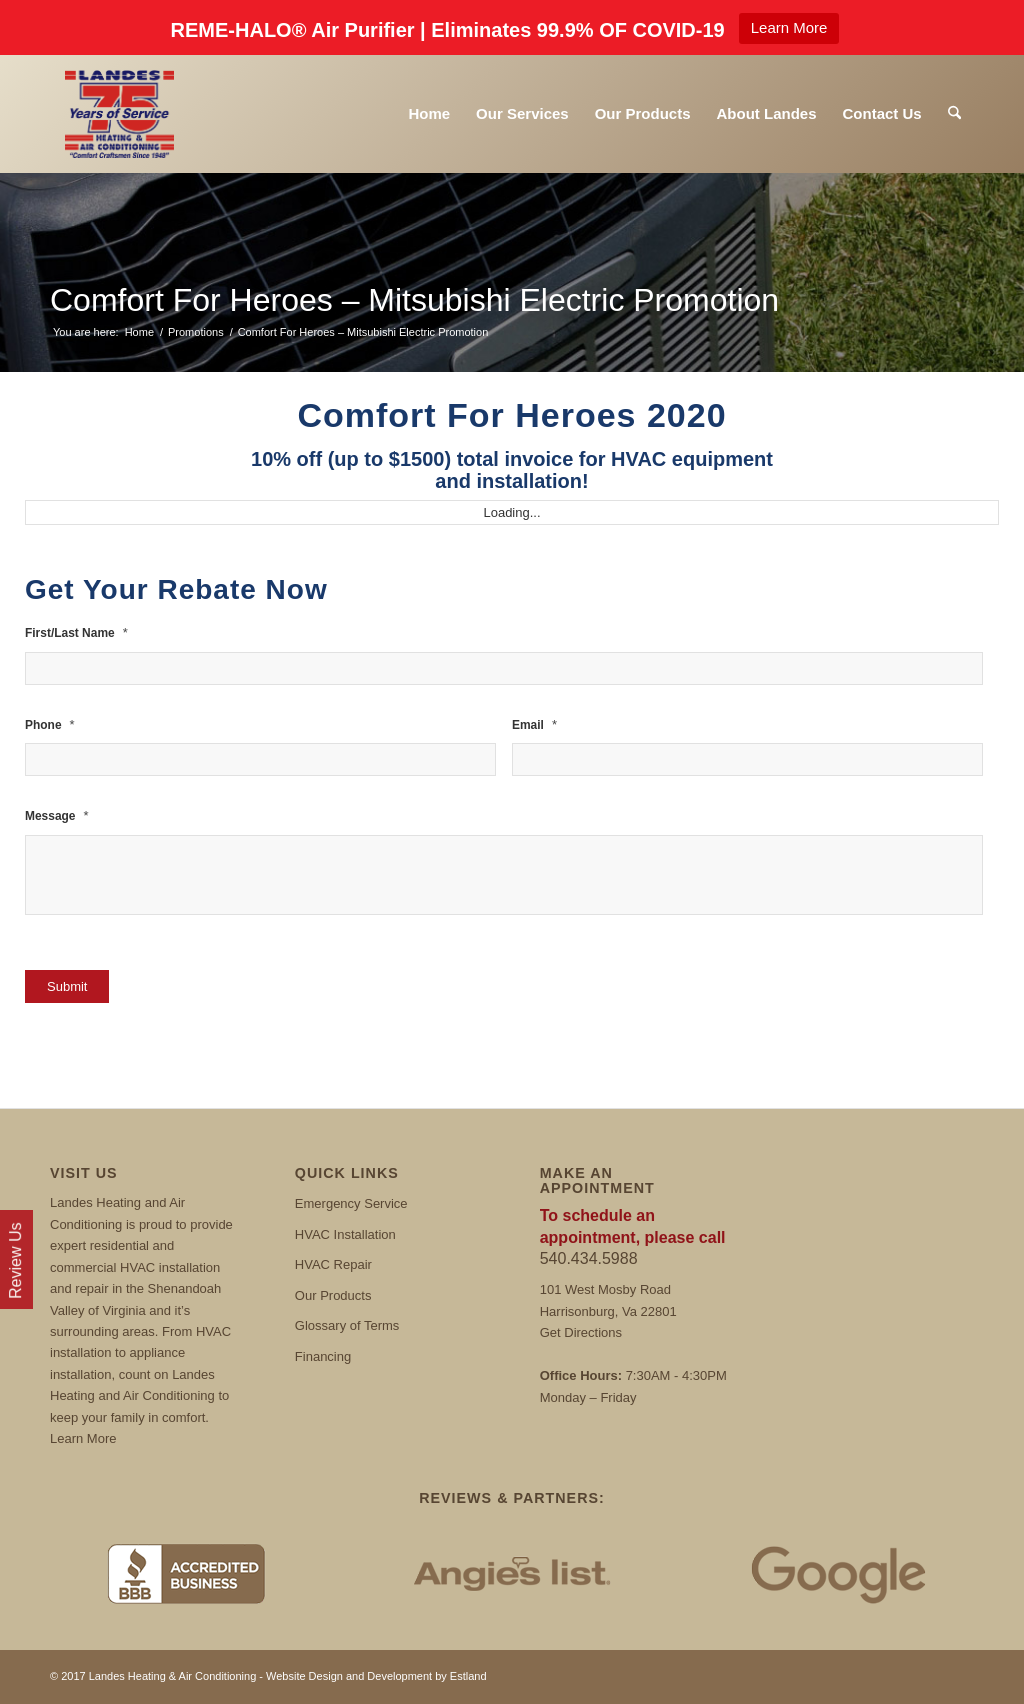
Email (534, 724)
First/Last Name (76, 632)
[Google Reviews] (838, 1573)
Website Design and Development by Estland (376, 1676)
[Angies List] (511, 1573)
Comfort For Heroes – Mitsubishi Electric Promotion (414, 300)
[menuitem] (429, 114)
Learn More (789, 27)
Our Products (333, 1295)
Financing (323, 1356)
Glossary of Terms (347, 1325)
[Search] (954, 114)
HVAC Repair (333, 1264)
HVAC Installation (345, 1234)
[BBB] (185, 1573)
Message (57, 815)
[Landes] (119, 114)
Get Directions (581, 1332)
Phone (50, 724)
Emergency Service (351, 1203)
